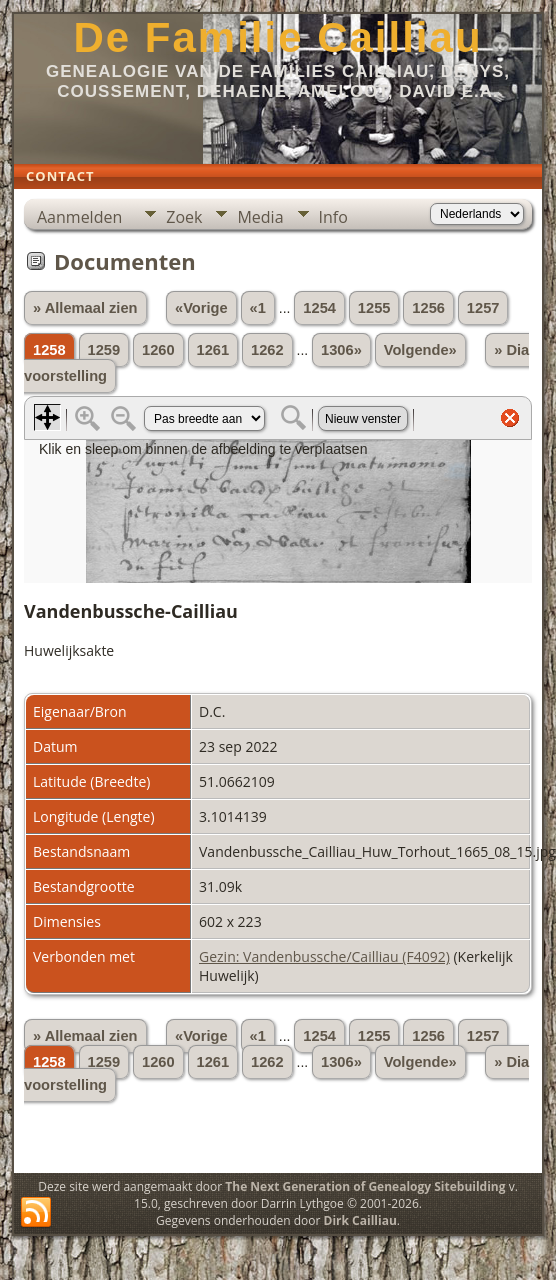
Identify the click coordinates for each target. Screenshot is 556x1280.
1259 (104, 350)
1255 (374, 308)
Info (333, 217)
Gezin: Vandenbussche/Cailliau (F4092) (324, 956)
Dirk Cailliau (360, 1220)
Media (260, 217)
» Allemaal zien (85, 308)
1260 (158, 350)
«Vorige (201, 308)
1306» (341, 350)
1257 (483, 308)
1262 (267, 350)
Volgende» (420, 350)
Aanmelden (79, 217)
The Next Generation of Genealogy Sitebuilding (365, 1186)
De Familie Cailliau (277, 37)
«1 (258, 308)
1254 (319, 308)
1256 (428, 308)
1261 (213, 350)
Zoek (184, 217)
